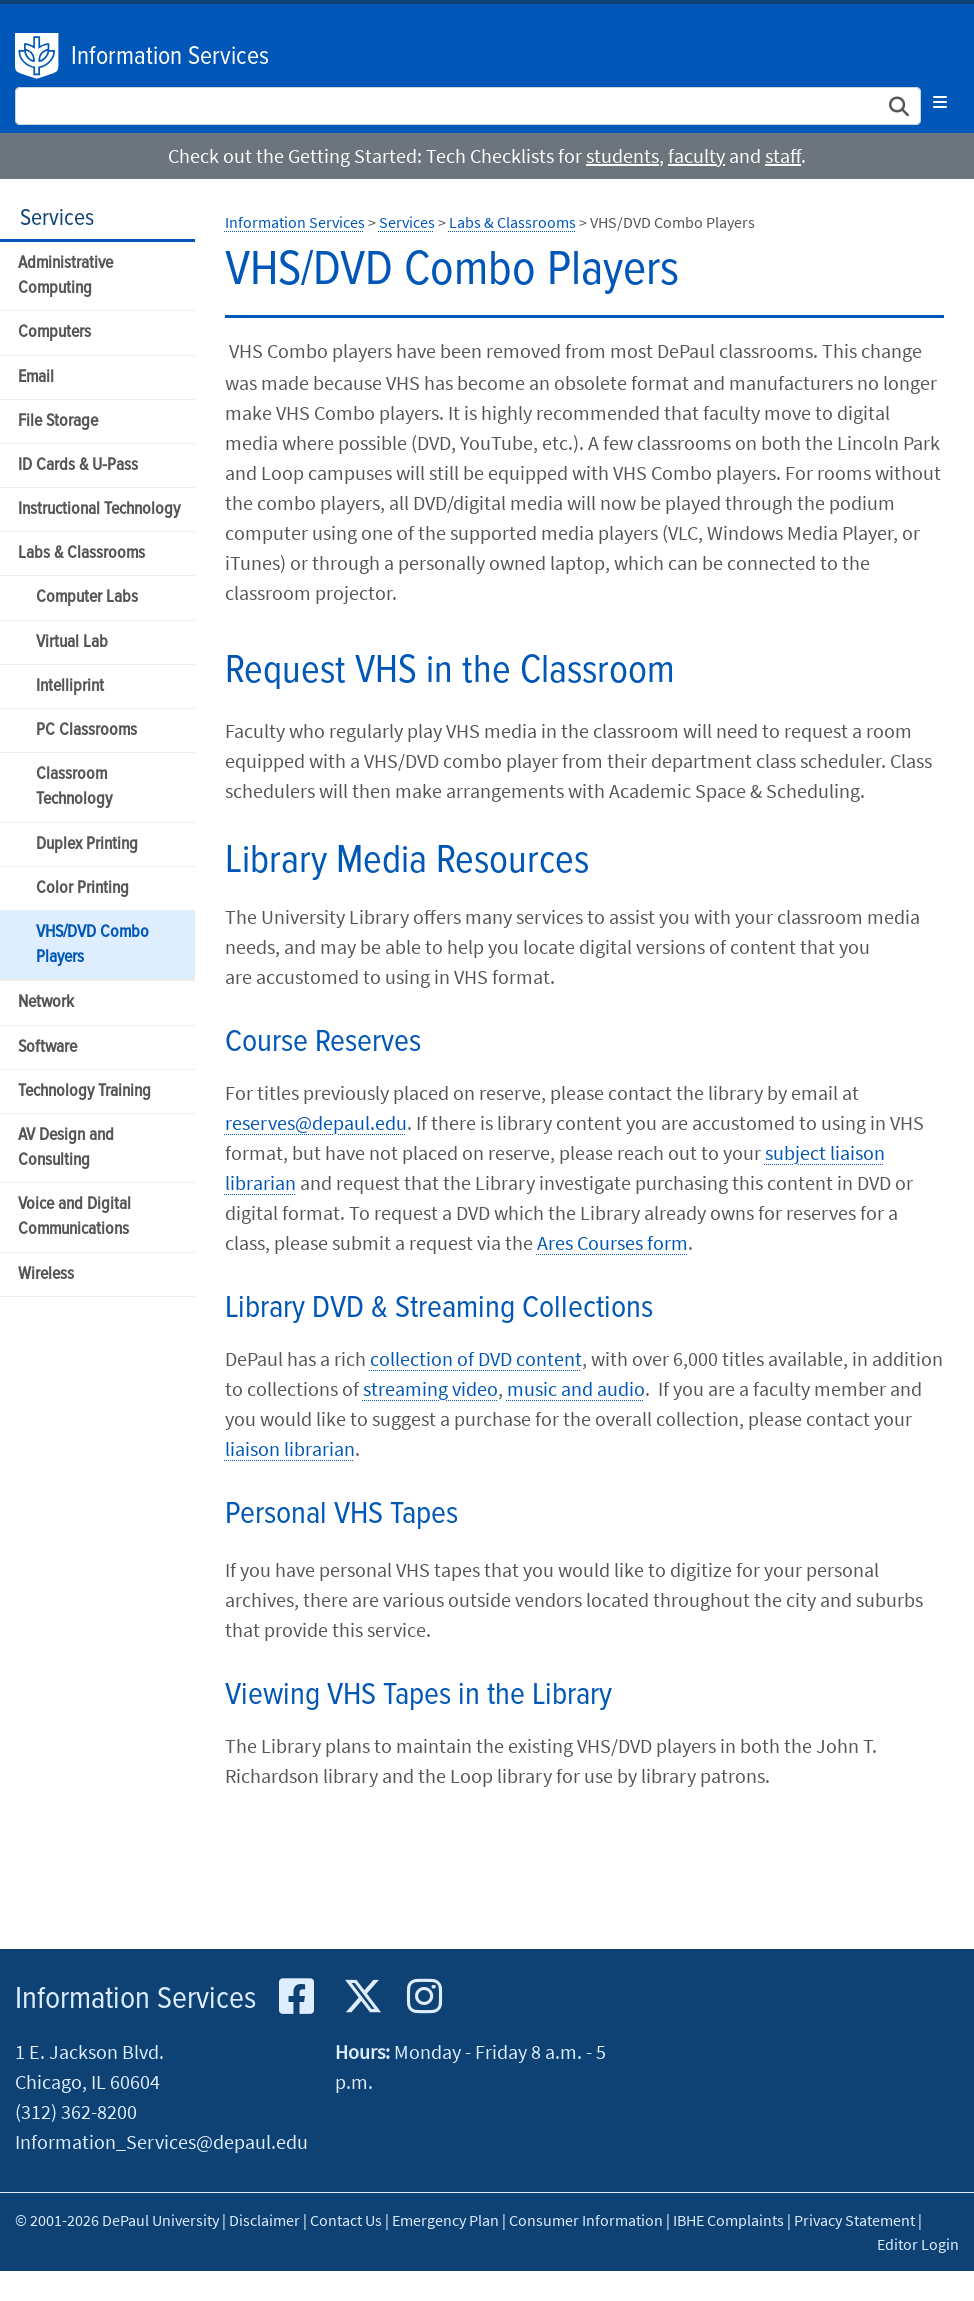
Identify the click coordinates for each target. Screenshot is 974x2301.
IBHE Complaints (728, 2220)
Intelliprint (70, 686)
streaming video (430, 1388)
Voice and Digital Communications (74, 1217)
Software (47, 1047)
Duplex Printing (87, 844)
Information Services (170, 57)
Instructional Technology (99, 509)
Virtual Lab (72, 642)
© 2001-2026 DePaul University (117, 2220)
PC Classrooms (86, 730)
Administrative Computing (65, 276)
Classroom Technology (74, 787)
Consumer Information (586, 2220)
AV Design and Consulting (66, 1148)
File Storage (58, 421)
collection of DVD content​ (476, 1358)
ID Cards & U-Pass (78, 465)
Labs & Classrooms (81, 553)
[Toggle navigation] (940, 102)
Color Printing (82, 888)
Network (46, 1002)
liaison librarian (290, 1448)
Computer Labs (87, 597)
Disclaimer (264, 2220)
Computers (54, 332)
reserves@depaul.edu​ (316, 1122)
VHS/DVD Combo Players (92, 945)
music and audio (576, 1388)
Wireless (46, 1274)
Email (36, 377)
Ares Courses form (612, 1242)
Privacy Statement (854, 2220)
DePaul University (38, 56)
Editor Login (918, 2244)
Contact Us (346, 2220)
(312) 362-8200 (76, 2111)
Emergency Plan (445, 2220)
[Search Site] (468, 106)
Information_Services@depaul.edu (161, 2141)
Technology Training (84, 1091)
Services (57, 218)
